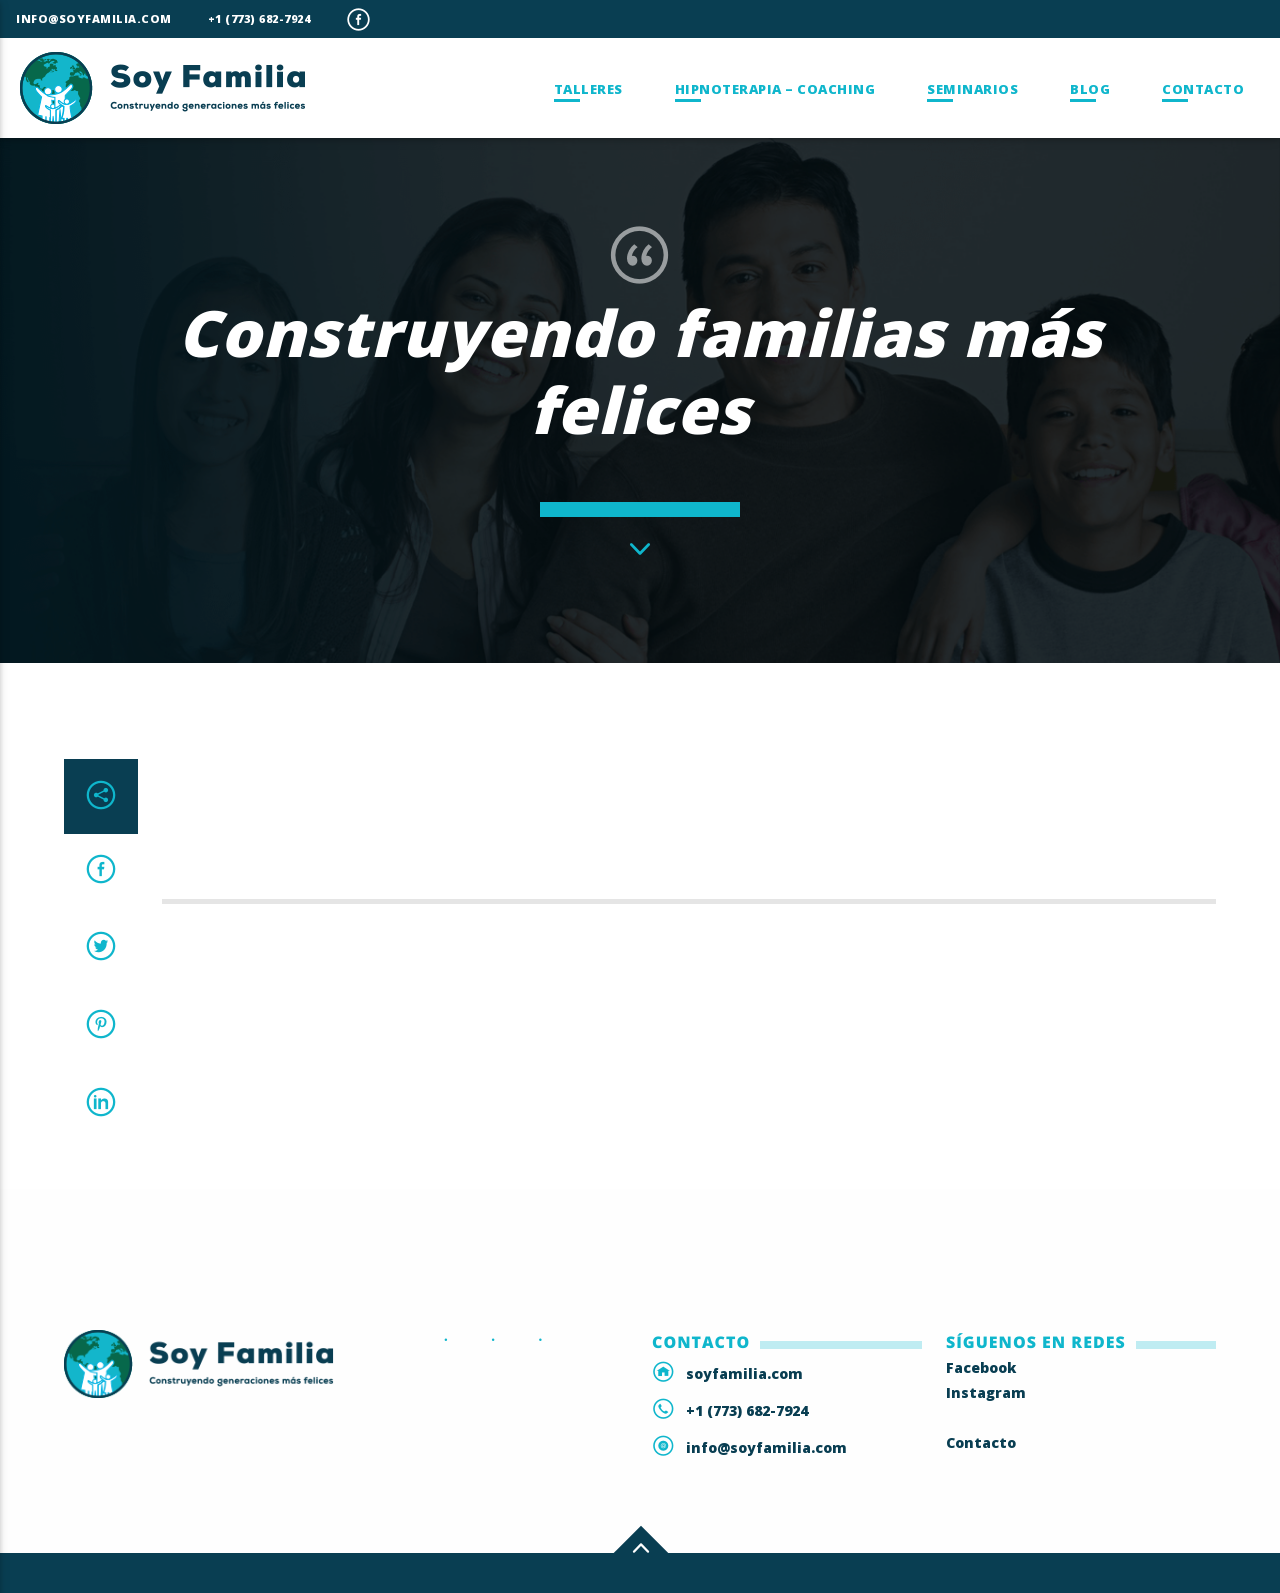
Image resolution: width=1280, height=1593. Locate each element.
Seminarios (972, 89)
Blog (1090, 89)
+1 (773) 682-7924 (259, 18)
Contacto (1203, 89)
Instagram (986, 1392)
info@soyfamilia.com (94, 18)
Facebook (981, 1367)
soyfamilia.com (744, 1373)
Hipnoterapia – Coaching (775, 89)
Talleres (588, 89)
